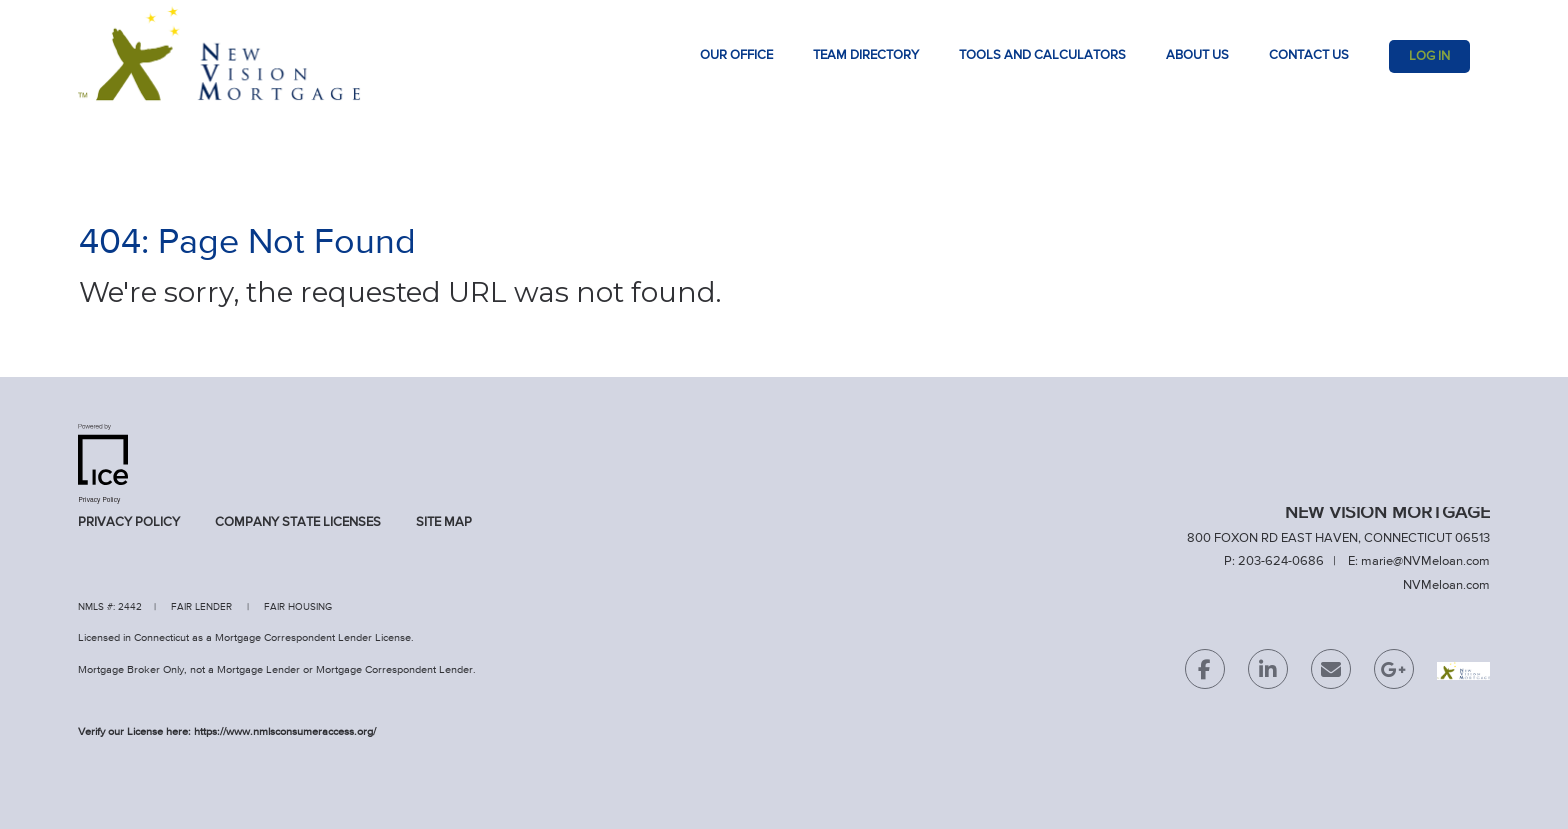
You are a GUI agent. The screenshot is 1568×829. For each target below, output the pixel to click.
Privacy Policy (129, 522)
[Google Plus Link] (1394, 673)
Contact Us (1309, 55)
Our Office (736, 55)
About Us (1197, 55)
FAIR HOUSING (298, 607)
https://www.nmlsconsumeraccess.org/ (285, 731)
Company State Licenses (298, 522)
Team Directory (866, 55)
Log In (1429, 56)
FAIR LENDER (201, 607)
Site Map (444, 522)
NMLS (91, 607)
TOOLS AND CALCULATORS (1042, 55)
